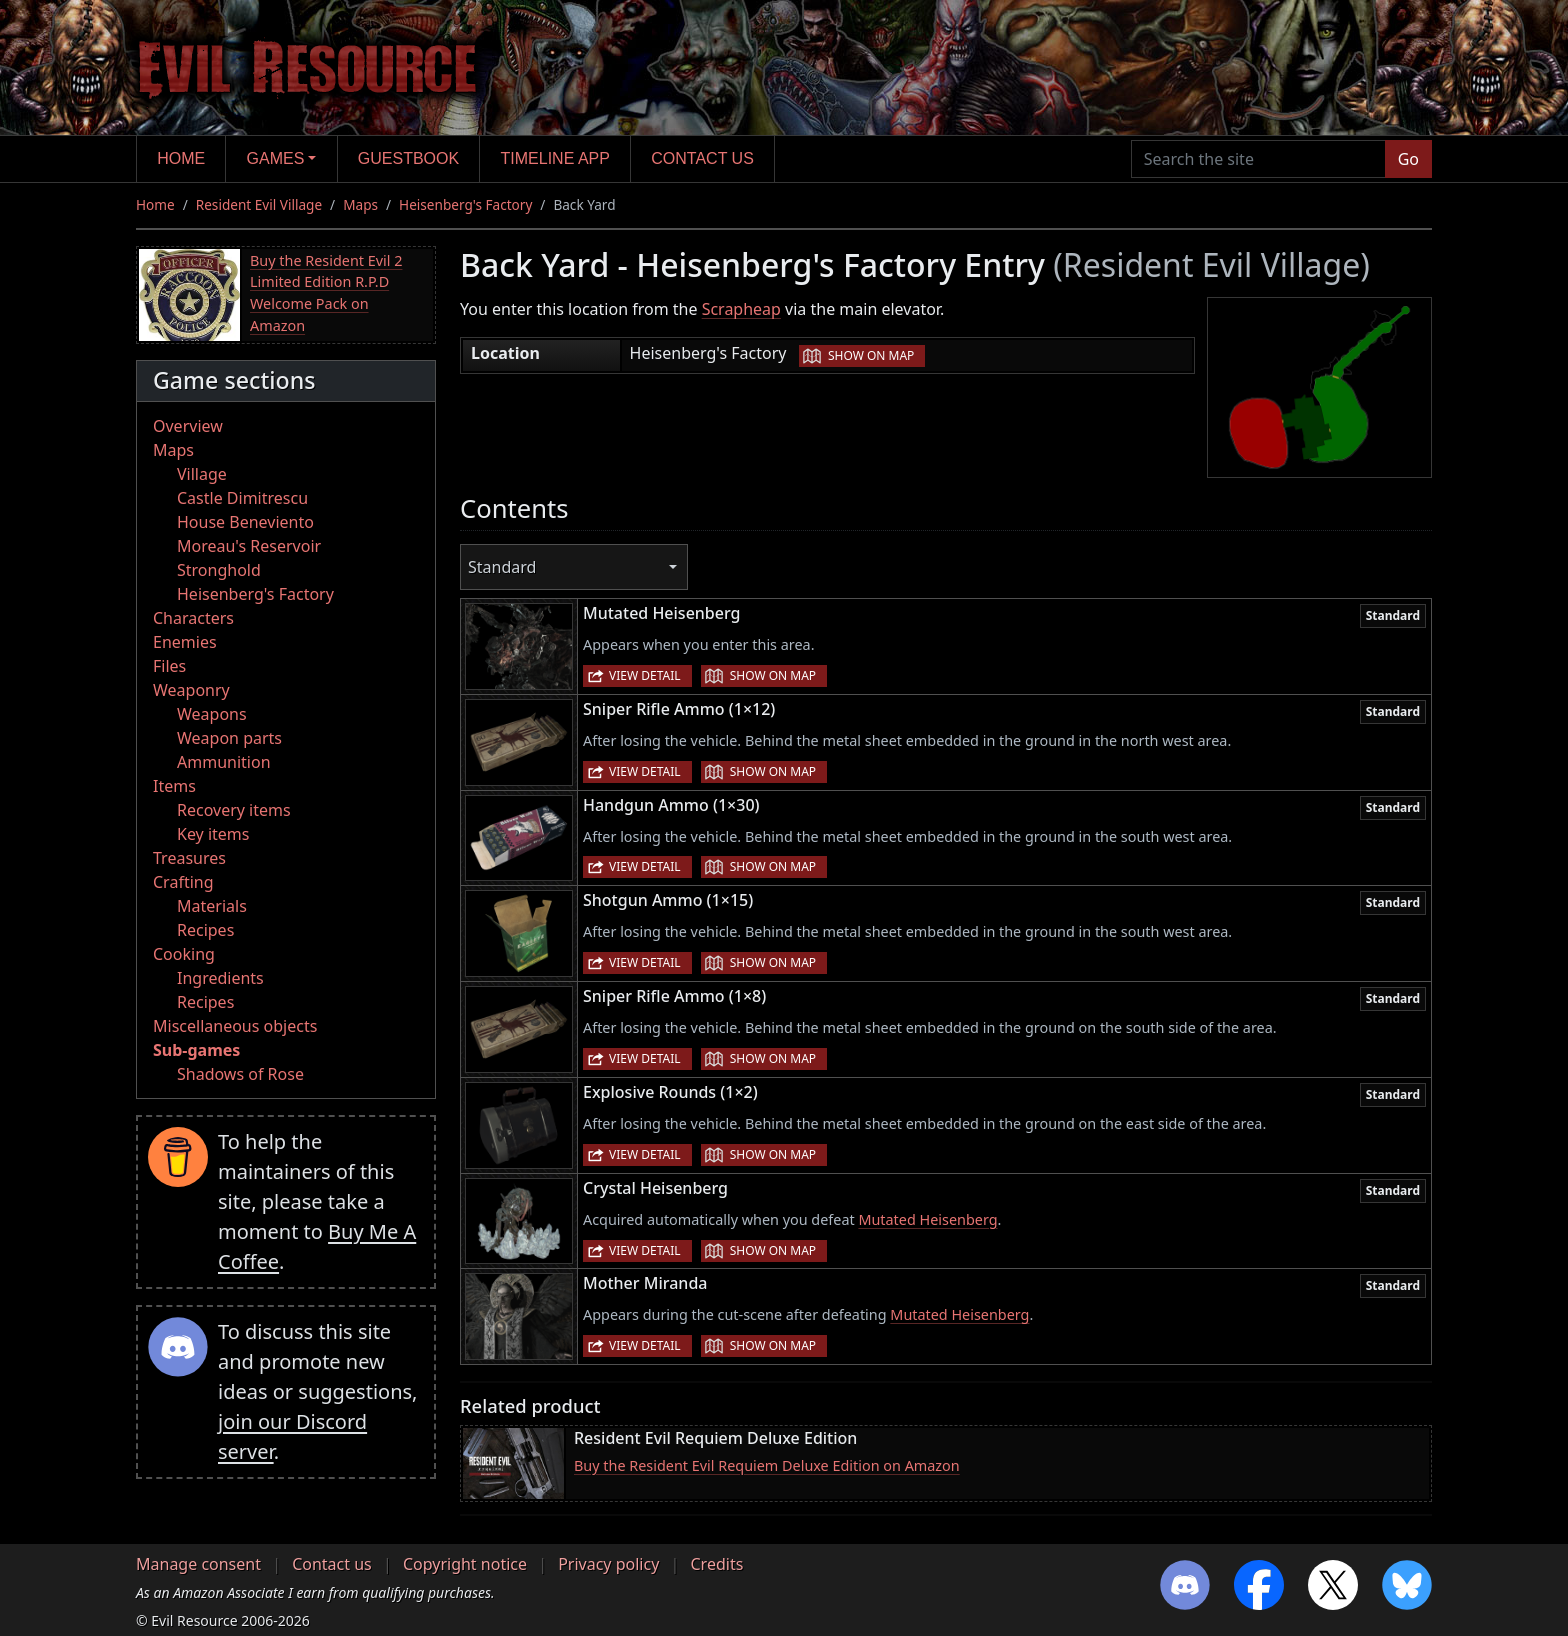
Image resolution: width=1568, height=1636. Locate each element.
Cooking (184, 954)
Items (174, 786)
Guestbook (408, 158)
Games (276, 158)
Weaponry (191, 690)
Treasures (189, 858)
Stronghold (219, 570)
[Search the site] (1258, 159)
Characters (193, 618)
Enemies (185, 642)
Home (181, 158)
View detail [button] (645, 675)
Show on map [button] (871, 355)
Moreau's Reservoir (249, 546)
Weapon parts (229, 738)
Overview (188, 426)
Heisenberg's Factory (465, 204)
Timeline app (555, 158)
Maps (360, 204)
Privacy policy (608, 1564)
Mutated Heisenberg (927, 1219)
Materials (212, 906)
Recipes (205, 930)
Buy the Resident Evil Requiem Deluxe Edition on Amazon (767, 1465)
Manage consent (198, 1564)
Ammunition (224, 762)
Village (202, 474)
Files (169, 666)
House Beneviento (245, 522)
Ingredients (220, 978)
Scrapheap (741, 309)
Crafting (183, 882)
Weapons (212, 714)
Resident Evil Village (259, 204)
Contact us (702, 158)
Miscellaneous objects (235, 1026)
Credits (716, 1564)
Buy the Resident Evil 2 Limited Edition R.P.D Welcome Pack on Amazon (326, 293)
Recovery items (234, 810)
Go (1408, 159)
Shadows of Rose (240, 1074)
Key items (213, 834)
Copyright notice (465, 1564)
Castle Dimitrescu (242, 498)
